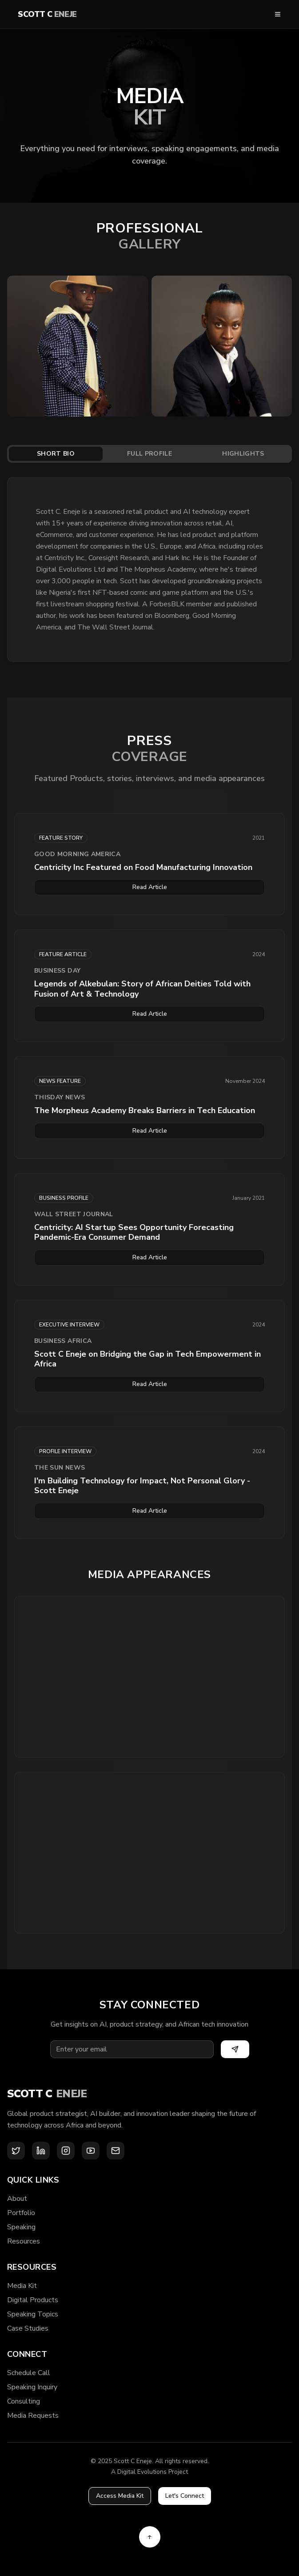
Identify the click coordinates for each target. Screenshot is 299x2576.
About (17, 2198)
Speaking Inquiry (32, 2387)
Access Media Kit (120, 2496)
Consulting (23, 2401)
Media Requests (33, 2415)
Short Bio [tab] (56, 453)
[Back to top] (149, 2537)
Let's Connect (184, 2496)
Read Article (149, 887)
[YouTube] (91, 2150)
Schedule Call (28, 2373)
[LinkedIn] (41, 2150)
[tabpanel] (149, 569)
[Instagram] (66, 2150)
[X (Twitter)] (16, 2150)
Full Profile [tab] (149, 453)
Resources (23, 2241)
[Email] (115, 2150)
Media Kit (22, 2286)
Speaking (21, 2227)
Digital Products (32, 2300)
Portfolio (21, 2213)
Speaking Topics (32, 2314)
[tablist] (149, 454)
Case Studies (27, 2328)
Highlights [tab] (243, 453)
